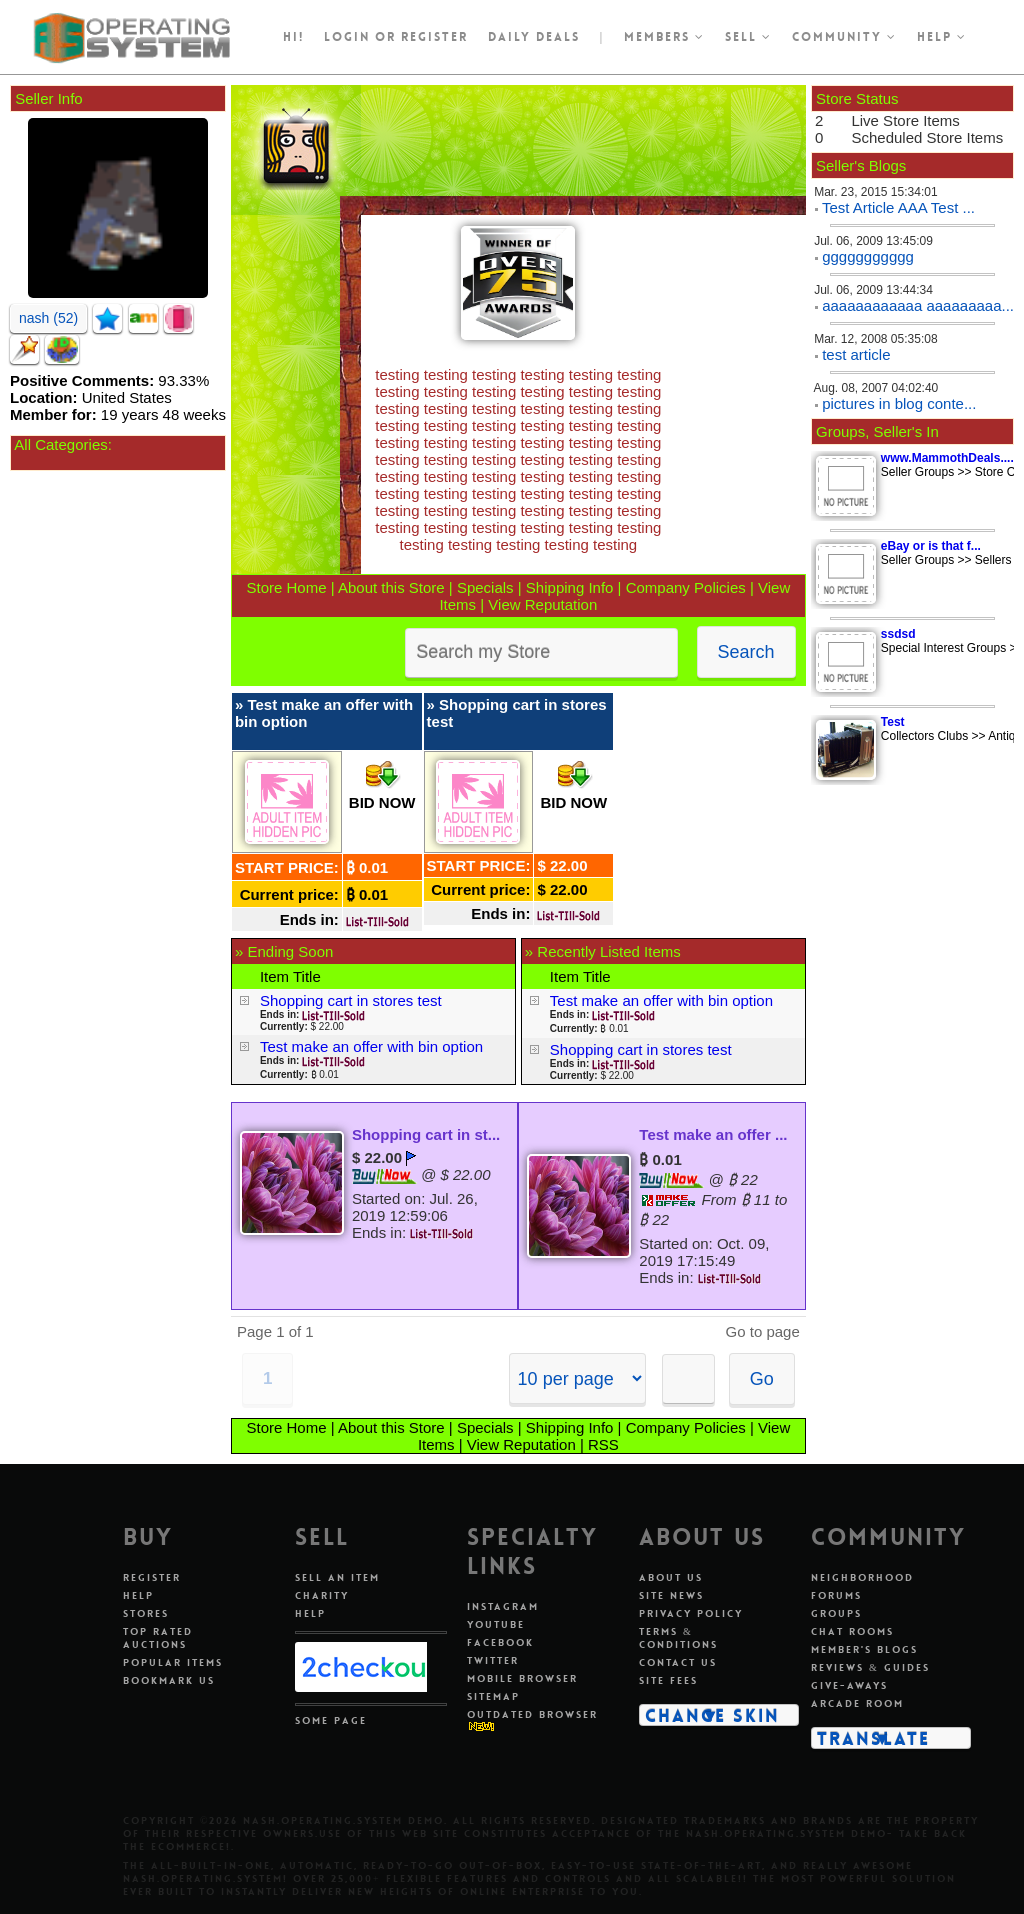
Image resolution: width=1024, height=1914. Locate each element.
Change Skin (712, 1715)
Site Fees (668, 1680)
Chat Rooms (852, 1631)
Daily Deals (534, 37)
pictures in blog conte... (899, 403)
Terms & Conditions (678, 1638)
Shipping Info (570, 587)
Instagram (503, 1606)
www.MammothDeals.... (947, 458)
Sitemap (493, 1696)
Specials (485, 587)
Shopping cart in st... (426, 1134)
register (434, 37)
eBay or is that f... (931, 546)
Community (844, 37)
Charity (322, 1595)
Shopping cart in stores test (351, 1000)
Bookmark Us (169, 1680)
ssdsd (898, 634)
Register (152, 1577)
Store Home (287, 587)
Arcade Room (857, 1703)
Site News (671, 1595)
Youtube (496, 1624)
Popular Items (173, 1662)
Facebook (500, 1642)
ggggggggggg (868, 256)
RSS (603, 1444)
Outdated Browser (532, 1714)
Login (347, 37)
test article (856, 354)
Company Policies (686, 587)
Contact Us (678, 1662)
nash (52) (48, 318)
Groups (836, 1613)
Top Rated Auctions (158, 1638)
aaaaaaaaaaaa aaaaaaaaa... (918, 305)
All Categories (60, 444)
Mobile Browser (522, 1678)
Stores (146, 1613)
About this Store (391, 587)
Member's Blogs (864, 1649)
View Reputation (542, 604)
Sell (748, 37)
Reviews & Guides (870, 1667)
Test (893, 722)
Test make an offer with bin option (371, 1046)
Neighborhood (862, 1577)
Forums (836, 1595)
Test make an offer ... (713, 1134)
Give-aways (849, 1685)
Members (664, 37)
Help (942, 37)
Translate (873, 1738)
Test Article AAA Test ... (898, 207)
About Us (671, 1577)
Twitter (493, 1660)
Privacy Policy (691, 1613)
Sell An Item (337, 1577)
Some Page (331, 1720)
